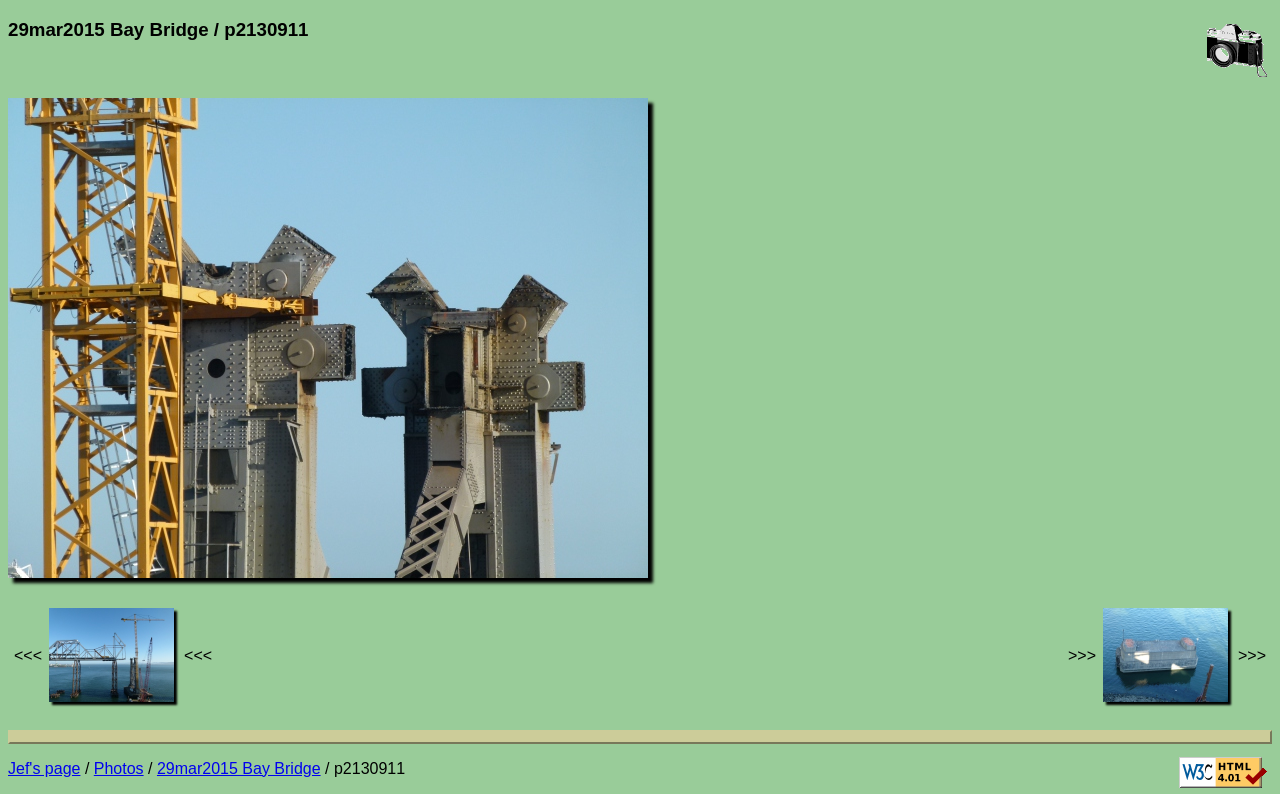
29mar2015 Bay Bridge (239, 768)
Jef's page (44, 768)
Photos (119, 768)
